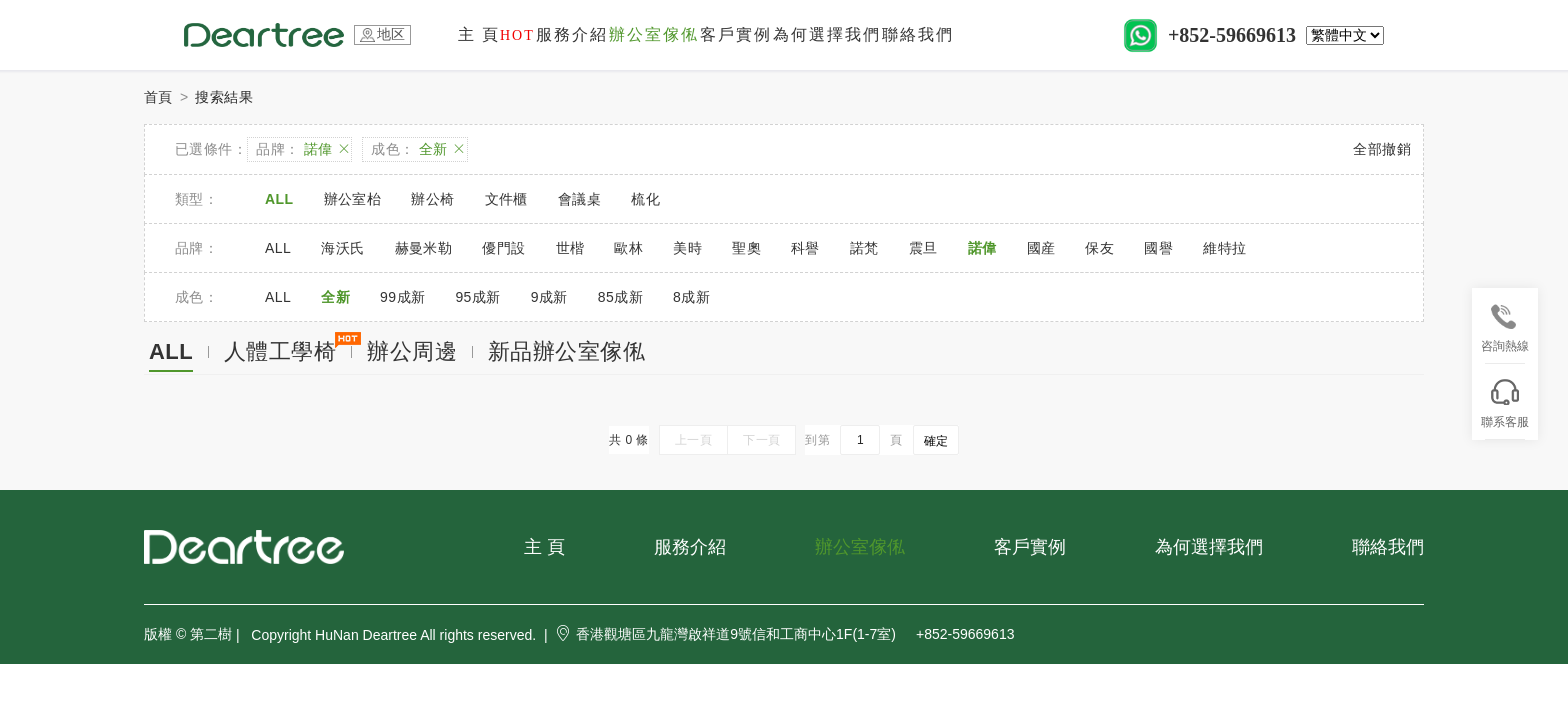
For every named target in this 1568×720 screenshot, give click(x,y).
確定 (936, 441)
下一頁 (761, 440)
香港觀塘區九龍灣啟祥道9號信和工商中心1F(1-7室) (725, 634)
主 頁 (496, 34)
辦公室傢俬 (654, 34)
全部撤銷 (1382, 149)
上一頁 (693, 440)
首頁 (158, 97)
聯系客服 (1505, 404)
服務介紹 (572, 34)
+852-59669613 (1232, 35)
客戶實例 (736, 34)
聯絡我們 (918, 34)
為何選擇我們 (827, 34)
